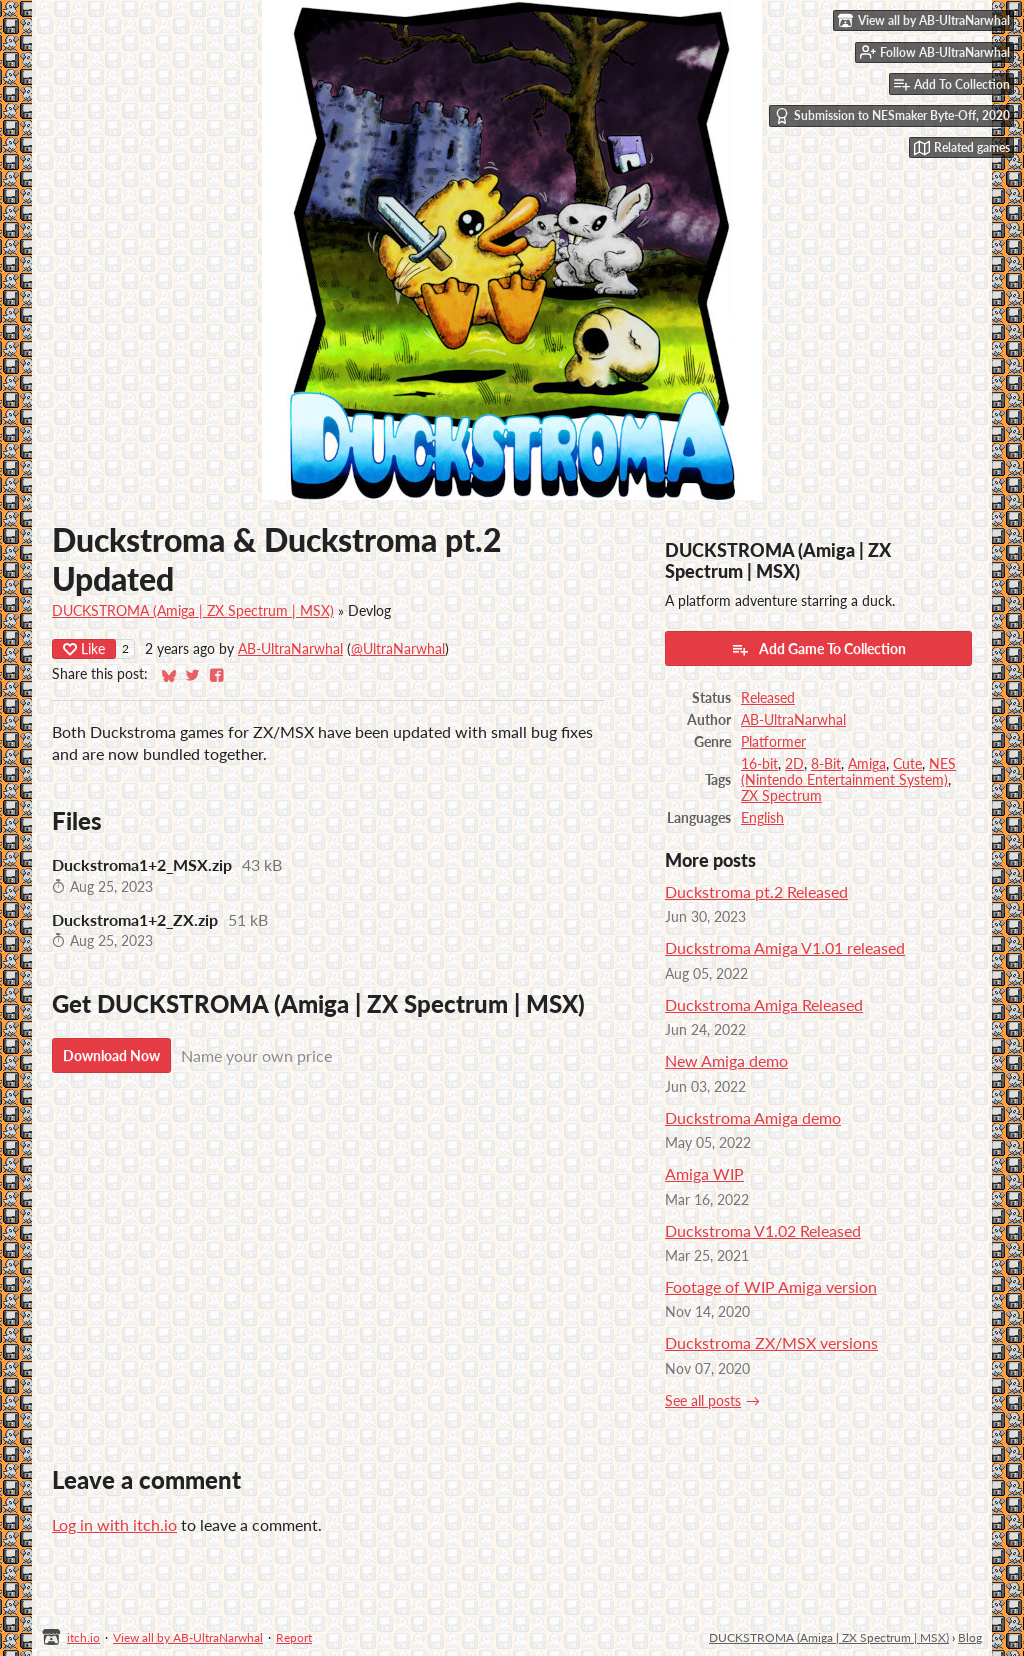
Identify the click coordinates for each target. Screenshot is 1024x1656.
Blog (970, 1637)
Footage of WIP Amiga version (771, 1286)
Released (768, 698)
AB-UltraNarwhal (290, 649)
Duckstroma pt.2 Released (756, 891)
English (762, 818)
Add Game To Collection (818, 649)
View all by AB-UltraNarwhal (188, 1637)
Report (294, 1637)
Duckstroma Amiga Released (764, 1004)
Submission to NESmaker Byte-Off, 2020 (892, 116)
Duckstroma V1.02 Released (763, 1230)
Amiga (867, 764)
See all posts (703, 1401)
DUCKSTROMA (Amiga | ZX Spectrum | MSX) (193, 611)
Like (84, 648)
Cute (907, 764)
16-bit (759, 764)
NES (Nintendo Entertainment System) (848, 772)
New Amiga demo (726, 1060)
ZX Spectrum (781, 796)
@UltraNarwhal (398, 649)
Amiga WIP (704, 1173)
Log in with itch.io (114, 1524)
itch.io (83, 1637)
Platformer (773, 742)
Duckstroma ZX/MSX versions (771, 1342)
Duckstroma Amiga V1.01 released (785, 947)
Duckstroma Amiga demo (753, 1117)
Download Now (111, 1055)
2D (794, 764)
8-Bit (826, 764)
